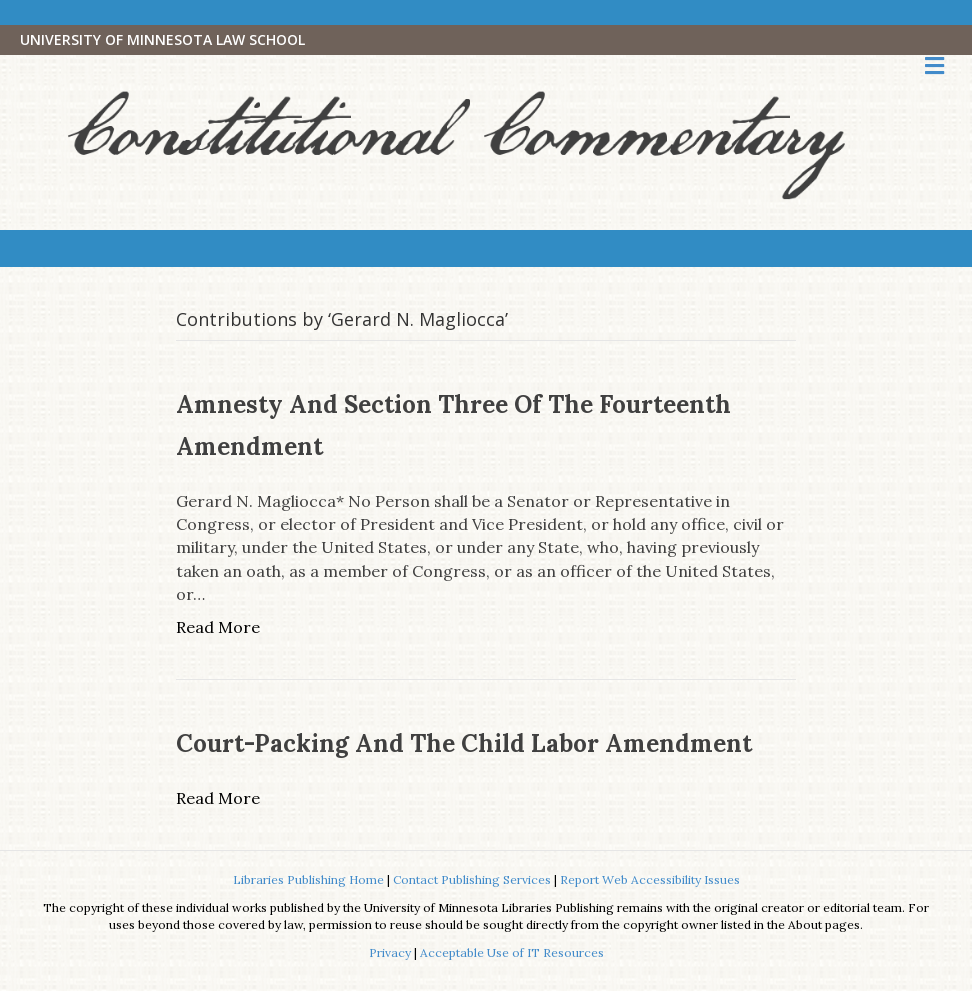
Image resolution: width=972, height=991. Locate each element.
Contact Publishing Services (472, 879)
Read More (218, 627)
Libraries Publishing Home (308, 879)
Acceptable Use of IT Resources (512, 952)
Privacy (390, 952)
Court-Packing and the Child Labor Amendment (464, 743)
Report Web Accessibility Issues (650, 879)
